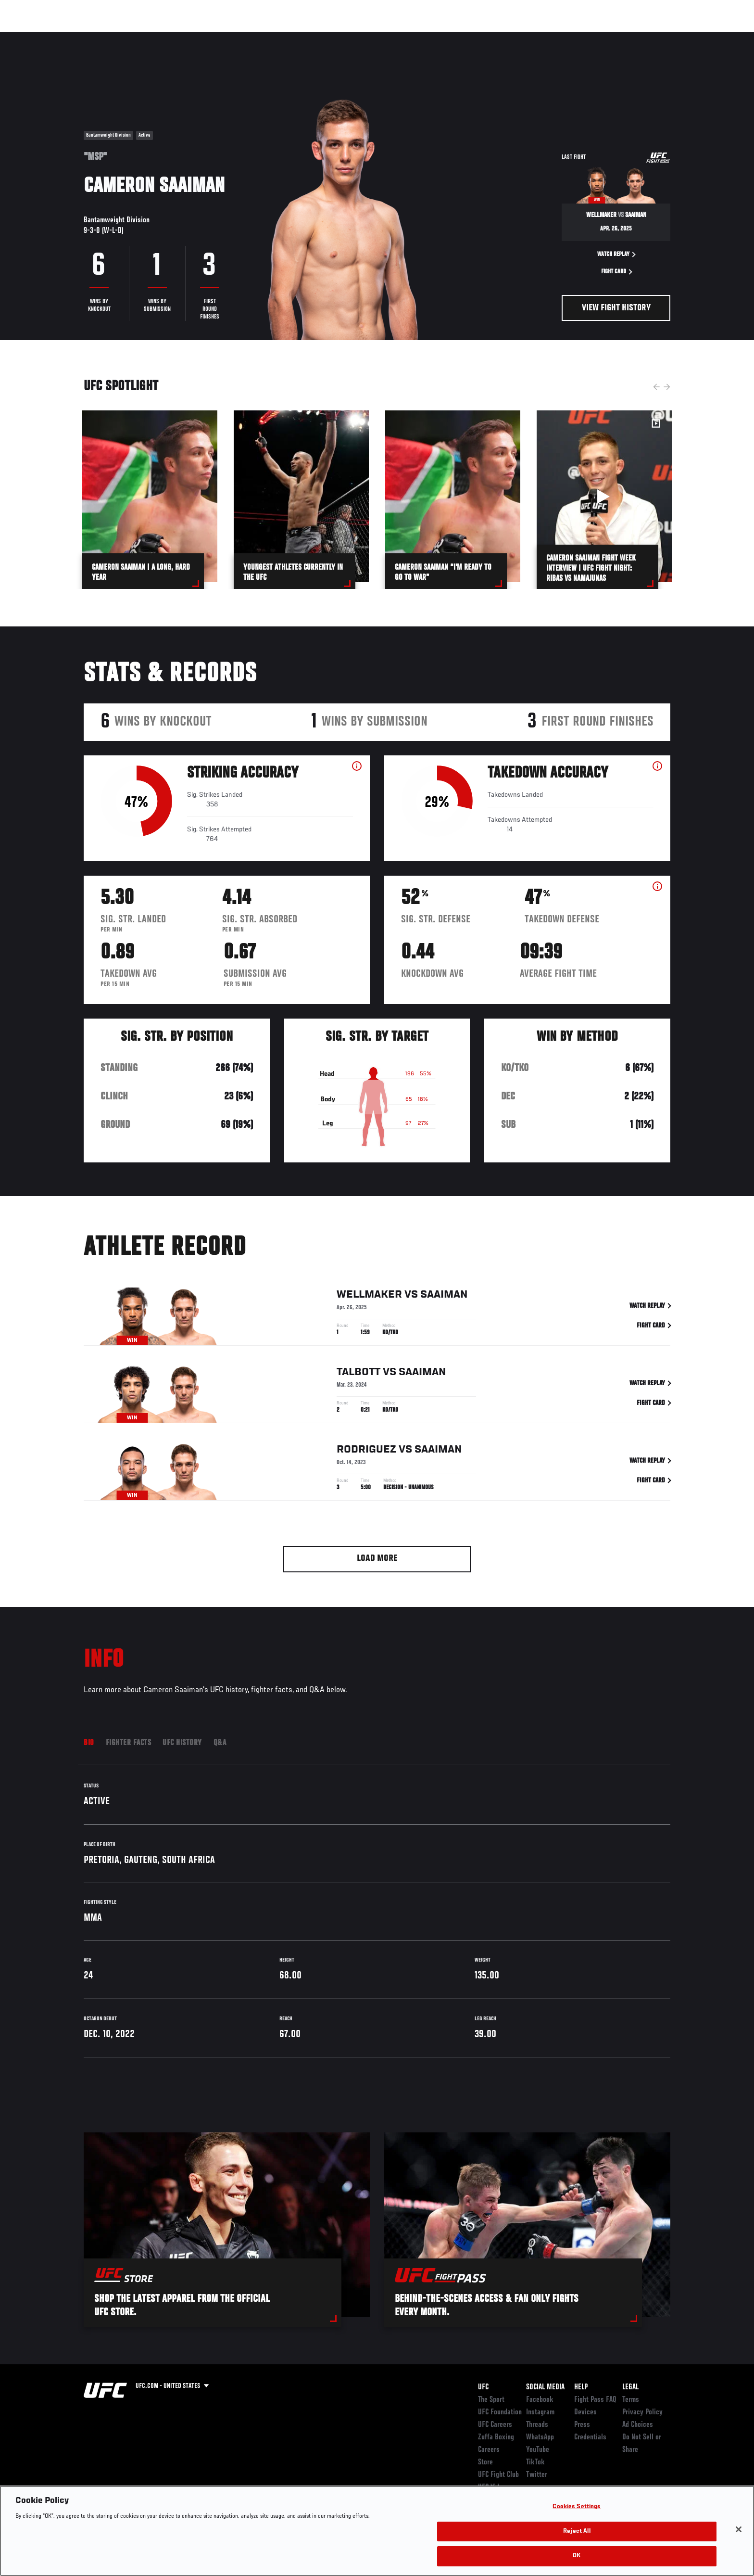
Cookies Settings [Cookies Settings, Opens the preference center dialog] (577, 2507)
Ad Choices (637, 2425)
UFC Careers (495, 2425)
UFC (483, 2387)
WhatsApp (540, 2437)
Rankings (113, 36)
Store (485, 2462)
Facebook (539, 2400)
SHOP (649, 36)
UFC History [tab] (182, 1743)
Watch (560, 36)
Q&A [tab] (220, 1743)
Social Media (545, 2387)
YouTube (537, 2450)
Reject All (576, 2531)
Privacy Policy (642, 2412)
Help (581, 2387)
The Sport (491, 2400)
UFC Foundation (500, 2412)
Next (667, 386)
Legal (630, 2387)
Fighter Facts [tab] (128, 1743)
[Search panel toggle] (676, 36)
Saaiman (443, 1301)
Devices (585, 2412)
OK (576, 2556)
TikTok (535, 2462)
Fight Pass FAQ (595, 2400)
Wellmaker (369, 1301)
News (194, 36)
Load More (377, 1559)
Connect (521, 36)
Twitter (536, 2475)
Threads (537, 2425)
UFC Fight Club (498, 2475)
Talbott (358, 1378)
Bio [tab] (89, 1743)
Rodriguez (366, 1456)
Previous (656, 386)
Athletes (156, 36)
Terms (630, 2400)
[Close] (738, 2529)
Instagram (540, 2412)
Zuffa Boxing (606, 36)
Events (73, 36)
